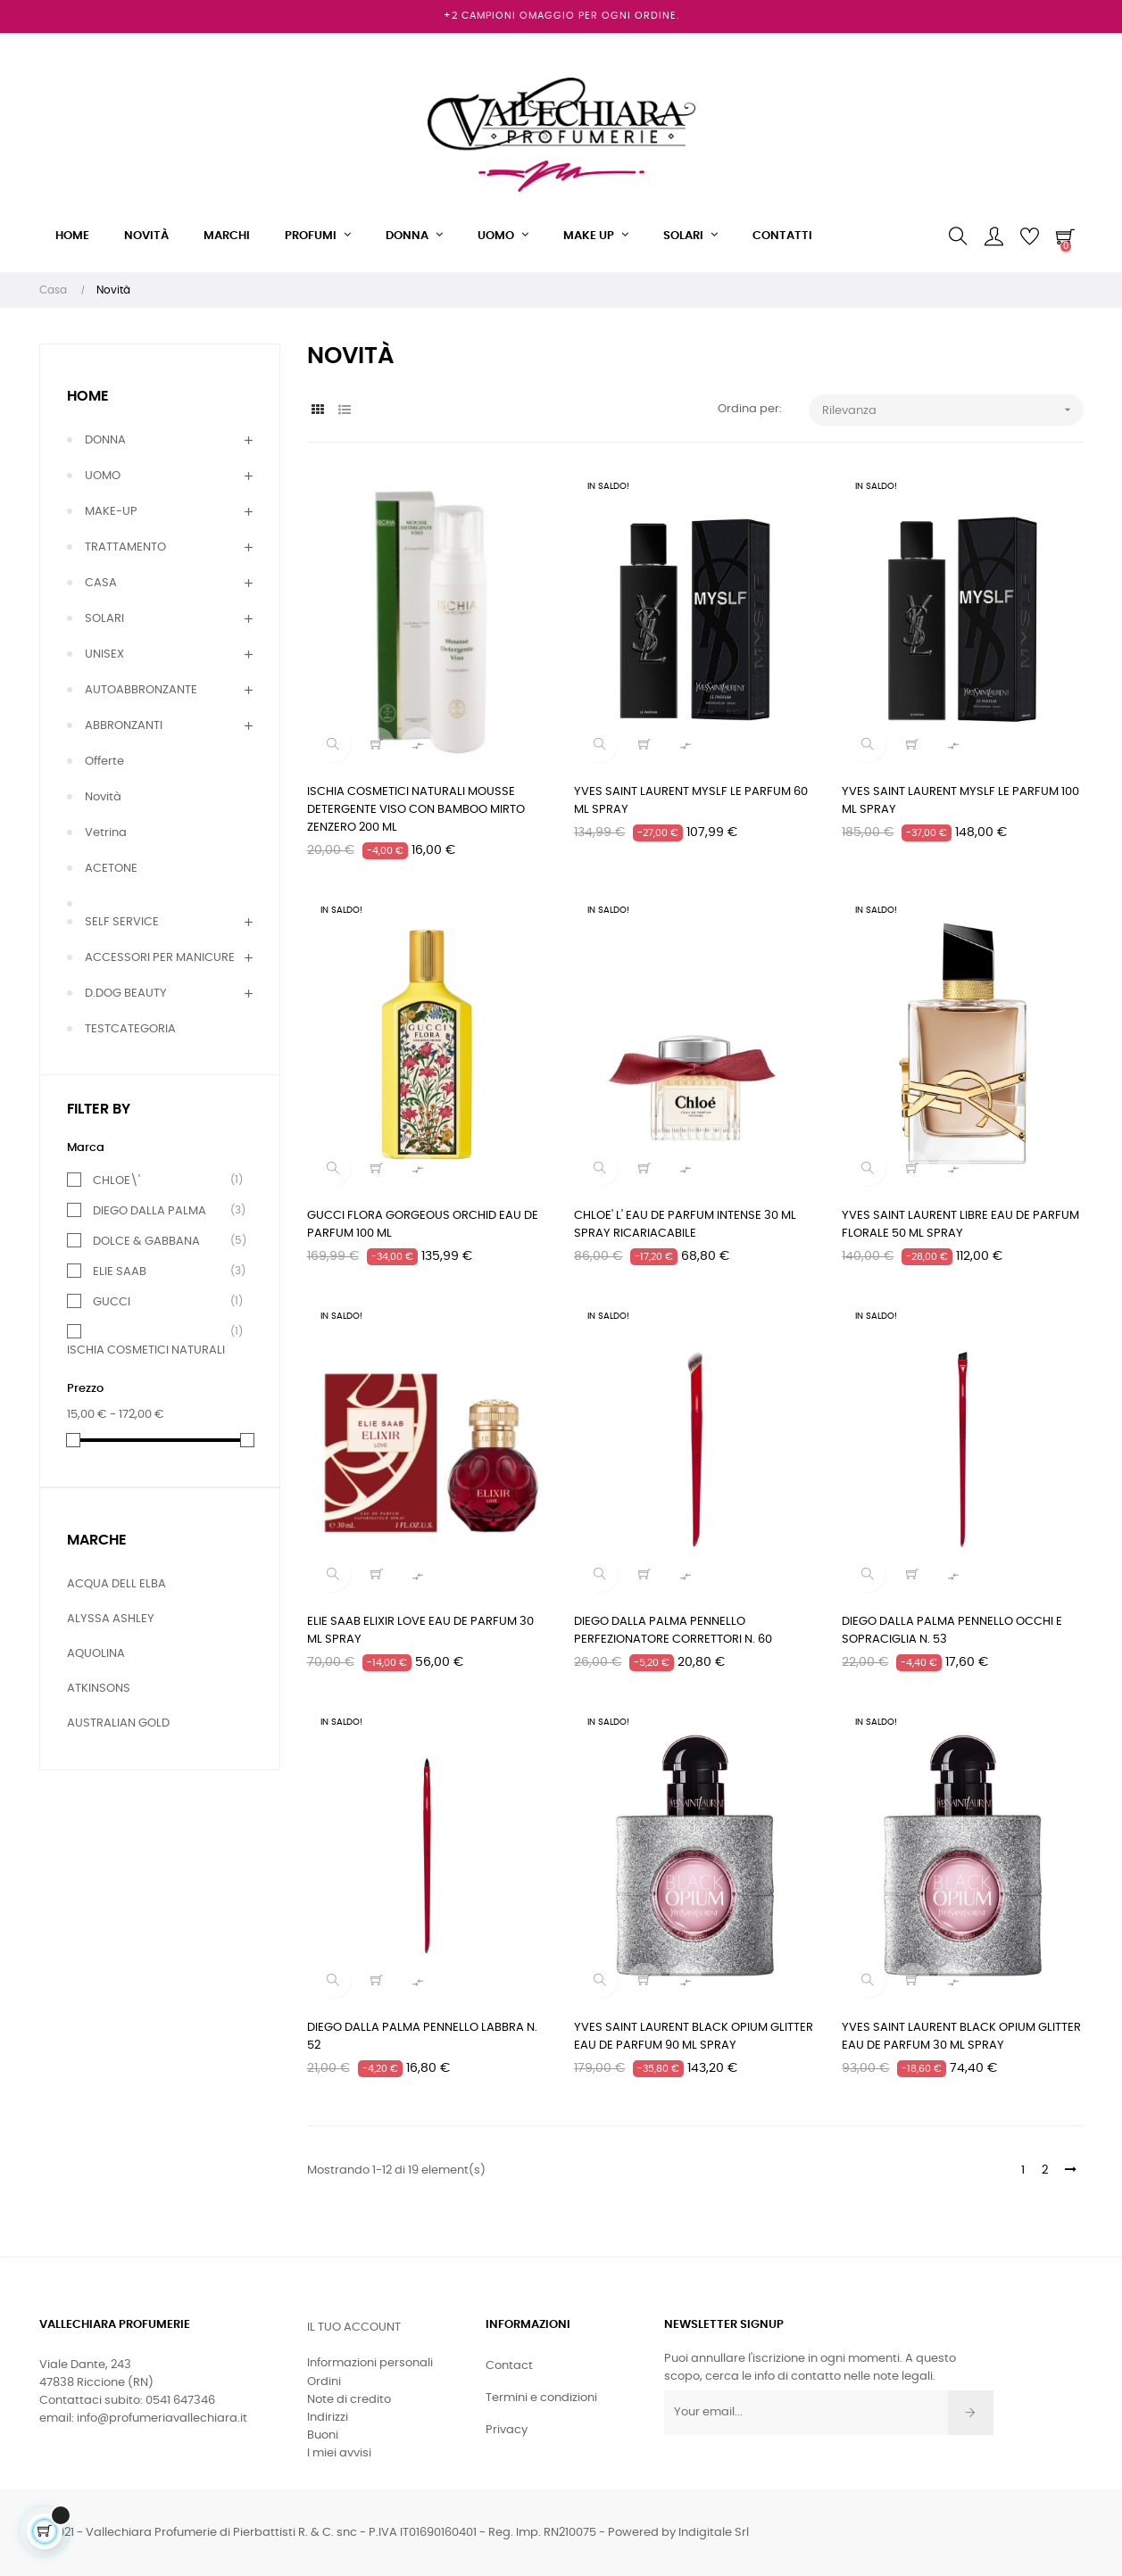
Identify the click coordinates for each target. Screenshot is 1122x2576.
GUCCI (111, 1302)
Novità (103, 797)
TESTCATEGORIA (130, 1029)
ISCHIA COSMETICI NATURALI (146, 1349)
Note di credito (349, 2400)
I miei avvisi (339, 2453)
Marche (97, 1540)
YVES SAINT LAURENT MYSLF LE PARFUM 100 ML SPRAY (960, 801)
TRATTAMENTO (125, 547)
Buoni (322, 2435)
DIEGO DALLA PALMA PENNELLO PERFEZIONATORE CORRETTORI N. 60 (673, 1630)
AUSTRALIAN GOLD (118, 1723)
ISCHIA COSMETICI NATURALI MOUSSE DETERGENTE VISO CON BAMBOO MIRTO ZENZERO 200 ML (416, 809)
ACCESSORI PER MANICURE (160, 958)
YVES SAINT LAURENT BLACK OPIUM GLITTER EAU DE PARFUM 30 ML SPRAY (961, 2036)
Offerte (104, 761)
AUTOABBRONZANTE (141, 690)
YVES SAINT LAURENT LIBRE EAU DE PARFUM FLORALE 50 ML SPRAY (960, 1224)
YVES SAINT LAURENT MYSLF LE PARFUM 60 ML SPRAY (691, 801)
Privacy (507, 2430)
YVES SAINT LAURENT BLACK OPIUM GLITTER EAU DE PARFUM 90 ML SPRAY (693, 2036)
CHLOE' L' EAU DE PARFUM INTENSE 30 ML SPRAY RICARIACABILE (685, 1224)
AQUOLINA (96, 1654)
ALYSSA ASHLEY (110, 1619)
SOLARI (104, 619)
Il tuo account (354, 2327)
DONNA (105, 440)
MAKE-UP (111, 512)
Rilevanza (953, 410)
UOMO (103, 476)
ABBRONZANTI (123, 726)
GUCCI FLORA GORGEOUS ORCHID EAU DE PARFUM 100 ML (422, 1224)
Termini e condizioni (541, 2398)
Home (88, 396)
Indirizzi (327, 2417)
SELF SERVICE (122, 922)
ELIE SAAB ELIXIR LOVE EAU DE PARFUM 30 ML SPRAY (420, 1630)
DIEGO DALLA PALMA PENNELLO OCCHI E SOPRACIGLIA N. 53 (952, 1630)
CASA (101, 583)
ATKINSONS (98, 1688)
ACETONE (111, 868)
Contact (509, 2366)
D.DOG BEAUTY (126, 993)
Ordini (324, 2382)
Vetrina (106, 833)
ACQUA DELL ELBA (116, 1584)
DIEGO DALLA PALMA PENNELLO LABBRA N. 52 (422, 2036)
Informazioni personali (370, 2363)
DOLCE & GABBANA (146, 1241)
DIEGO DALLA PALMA (149, 1211)
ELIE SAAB (119, 1271)
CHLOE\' (116, 1180)
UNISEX (104, 654)
